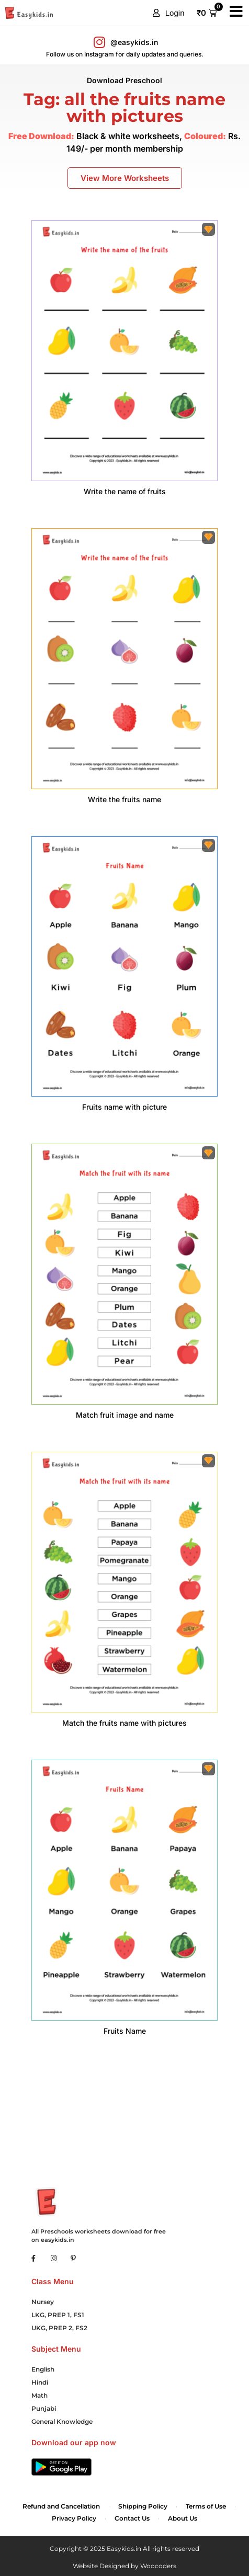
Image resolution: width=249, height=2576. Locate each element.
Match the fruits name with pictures (124, 1722)
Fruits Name (125, 2030)
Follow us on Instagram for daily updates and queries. (124, 54)
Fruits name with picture (124, 1106)
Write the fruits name (124, 799)
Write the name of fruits (125, 491)
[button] (169, 13)
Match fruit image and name (125, 1414)
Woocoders (158, 2566)
